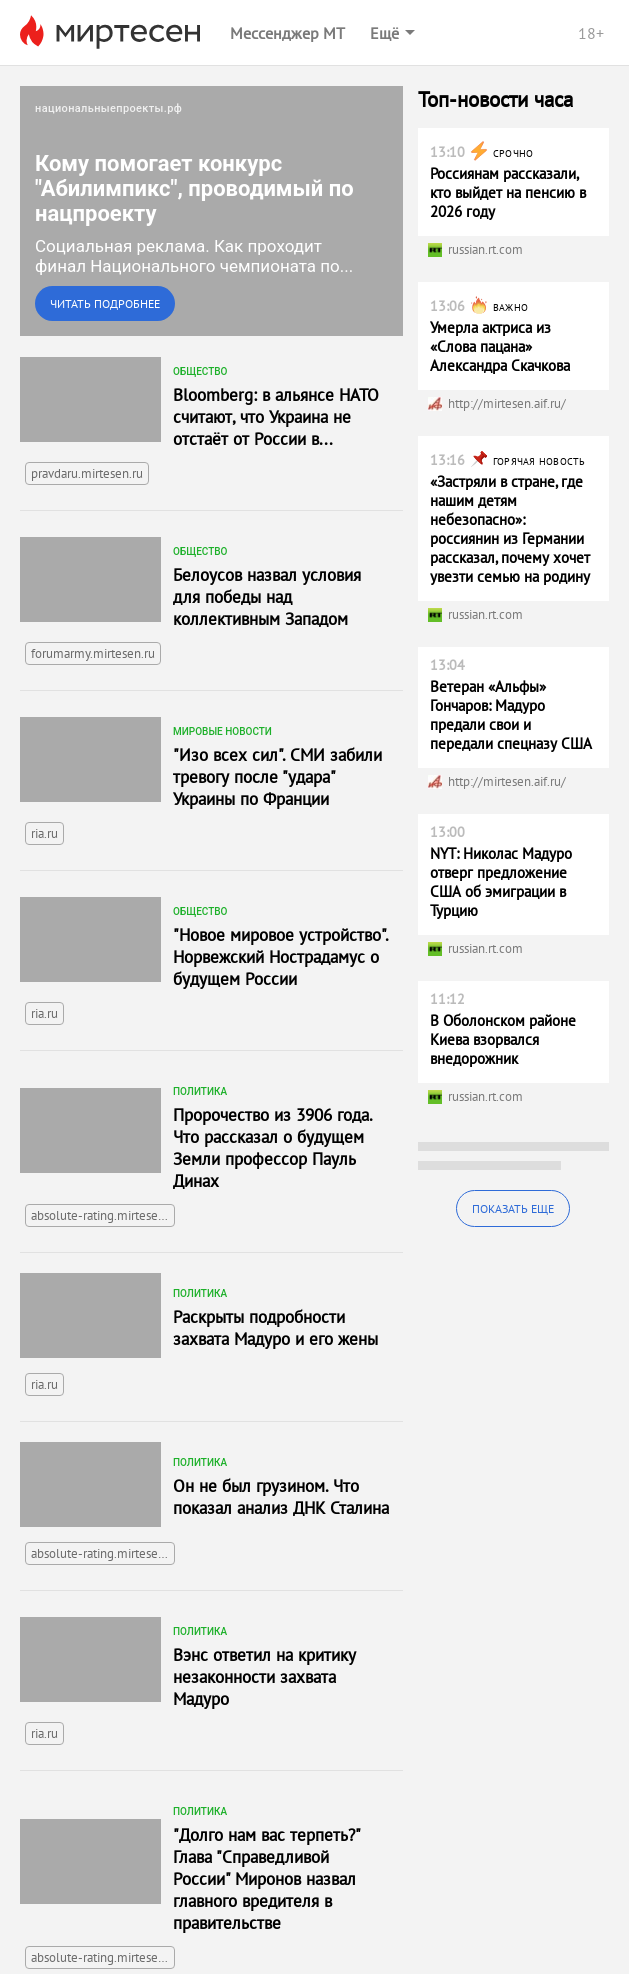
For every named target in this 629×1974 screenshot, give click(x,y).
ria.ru (44, 833)
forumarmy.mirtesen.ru (93, 653)
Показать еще (513, 1208)
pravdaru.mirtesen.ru (87, 473)
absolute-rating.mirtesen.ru (103, 1215)
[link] (211, 211)
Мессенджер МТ (287, 33)
